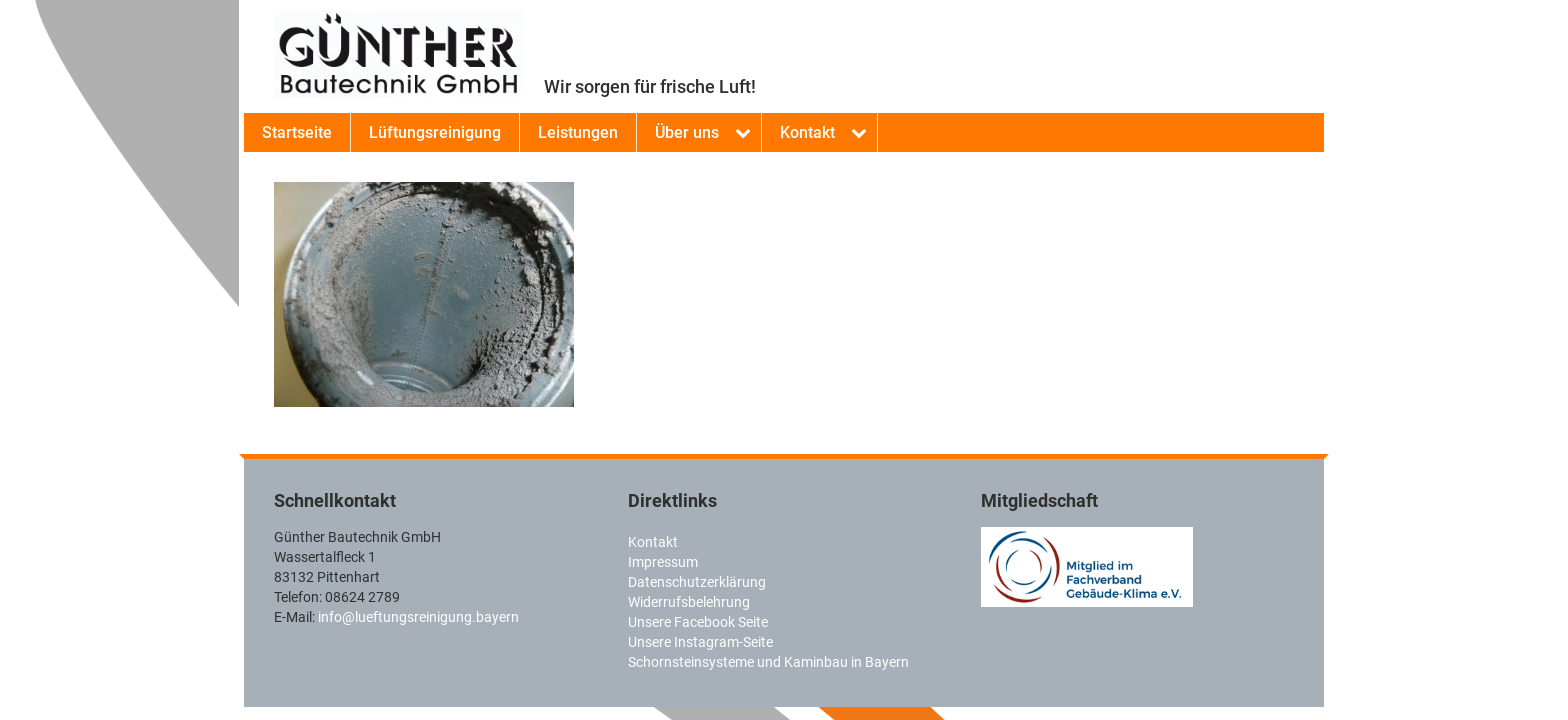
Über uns (687, 132)
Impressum (663, 562)
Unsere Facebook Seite (698, 622)
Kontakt (807, 132)
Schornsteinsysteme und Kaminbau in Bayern (768, 662)
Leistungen (578, 132)
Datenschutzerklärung (697, 582)
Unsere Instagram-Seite (700, 642)
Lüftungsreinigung (435, 132)
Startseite (297, 132)
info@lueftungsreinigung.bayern (418, 617)
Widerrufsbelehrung (689, 602)
